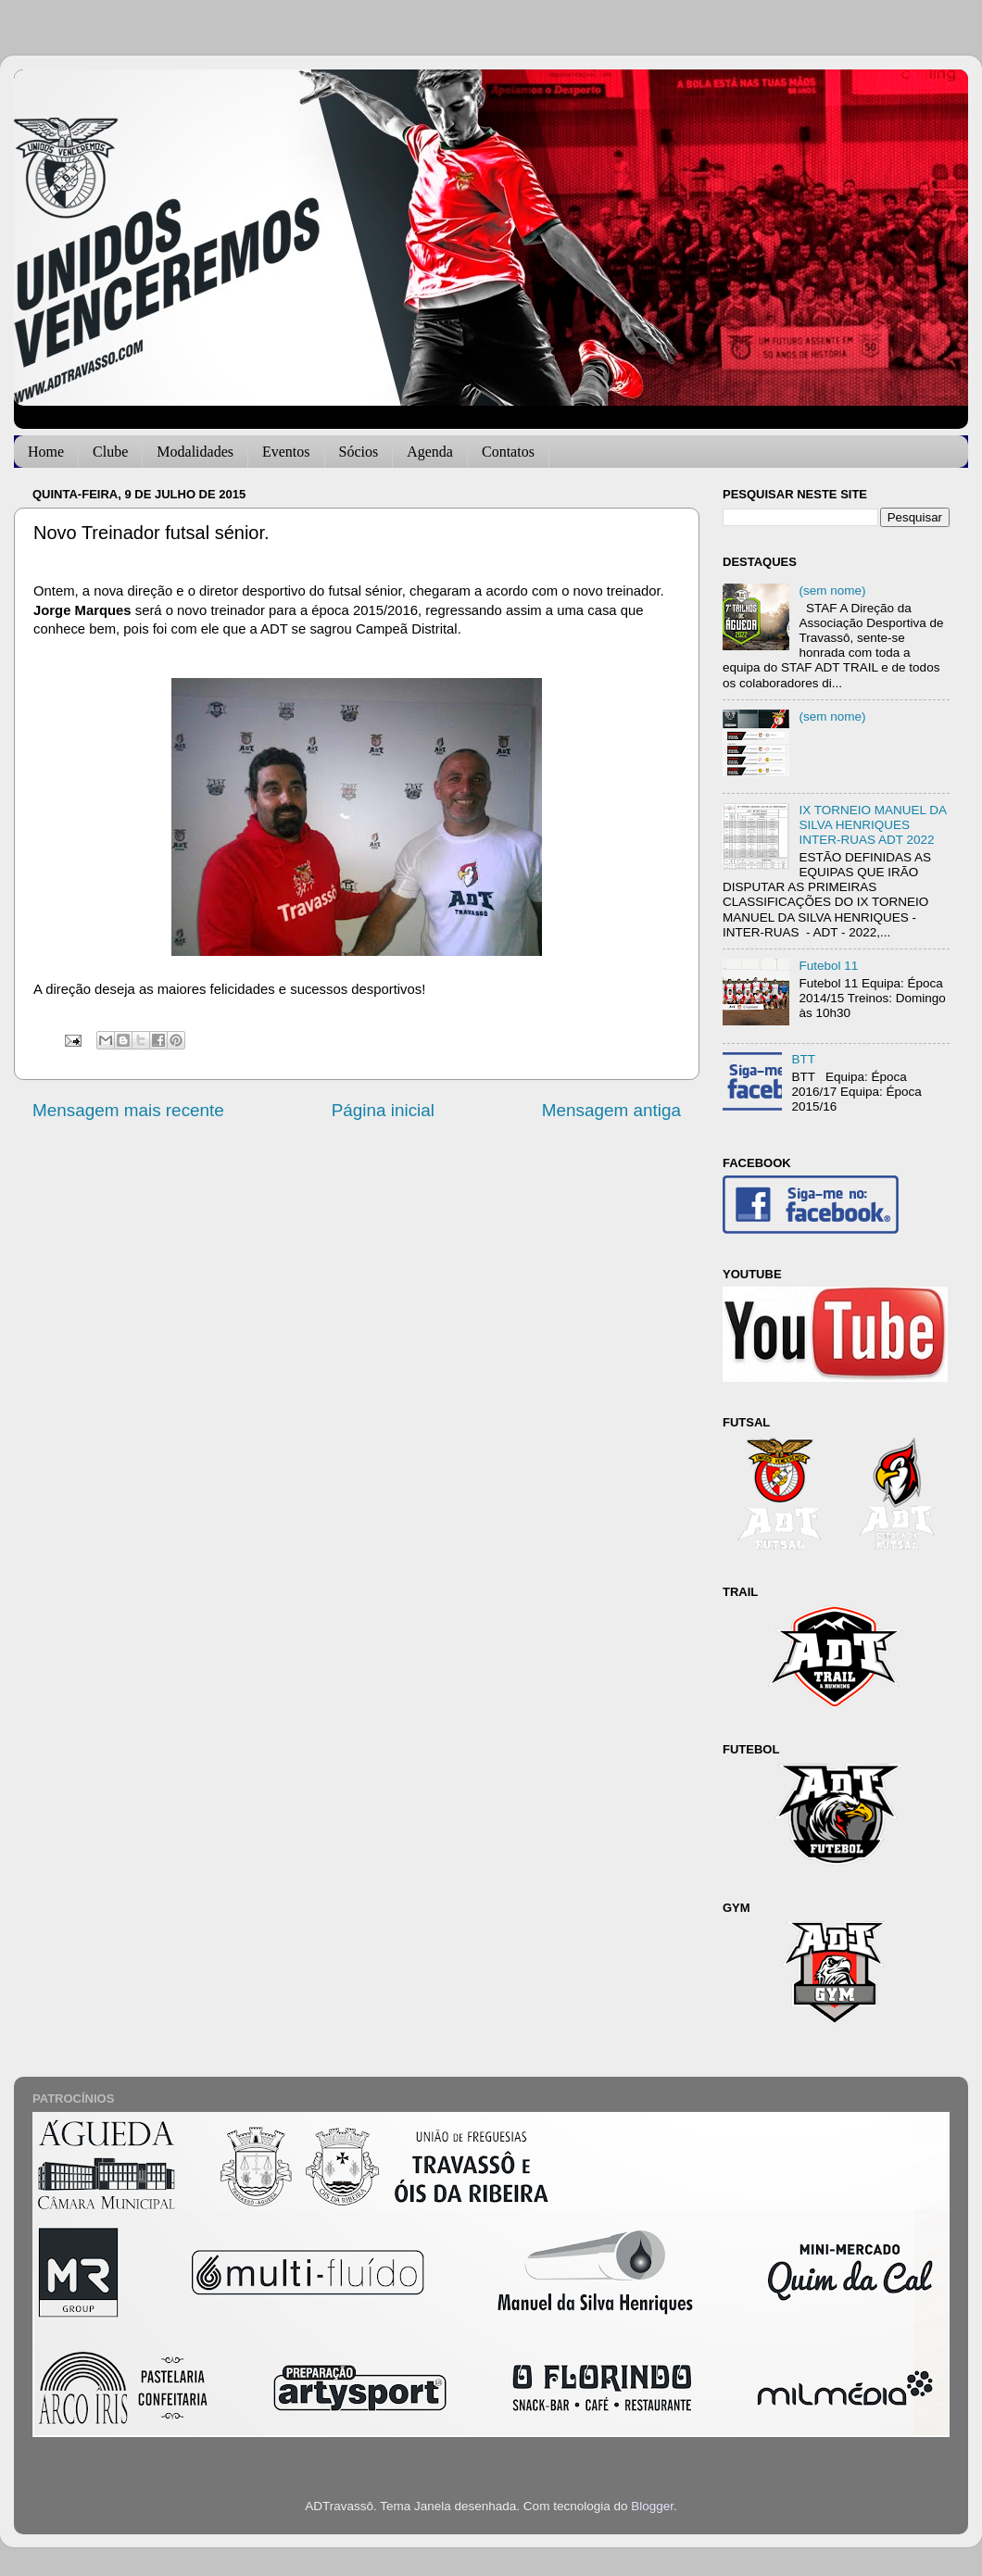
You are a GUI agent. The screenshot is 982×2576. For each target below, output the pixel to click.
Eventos (286, 451)
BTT (803, 1059)
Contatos (508, 451)
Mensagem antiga (611, 1110)
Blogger (652, 2506)
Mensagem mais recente (128, 1110)
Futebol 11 (828, 966)
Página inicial (383, 1110)
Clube (110, 451)
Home (46, 451)
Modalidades (195, 451)
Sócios (359, 451)
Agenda (430, 451)
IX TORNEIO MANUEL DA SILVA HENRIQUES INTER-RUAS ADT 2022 (872, 825)
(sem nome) (832, 590)
